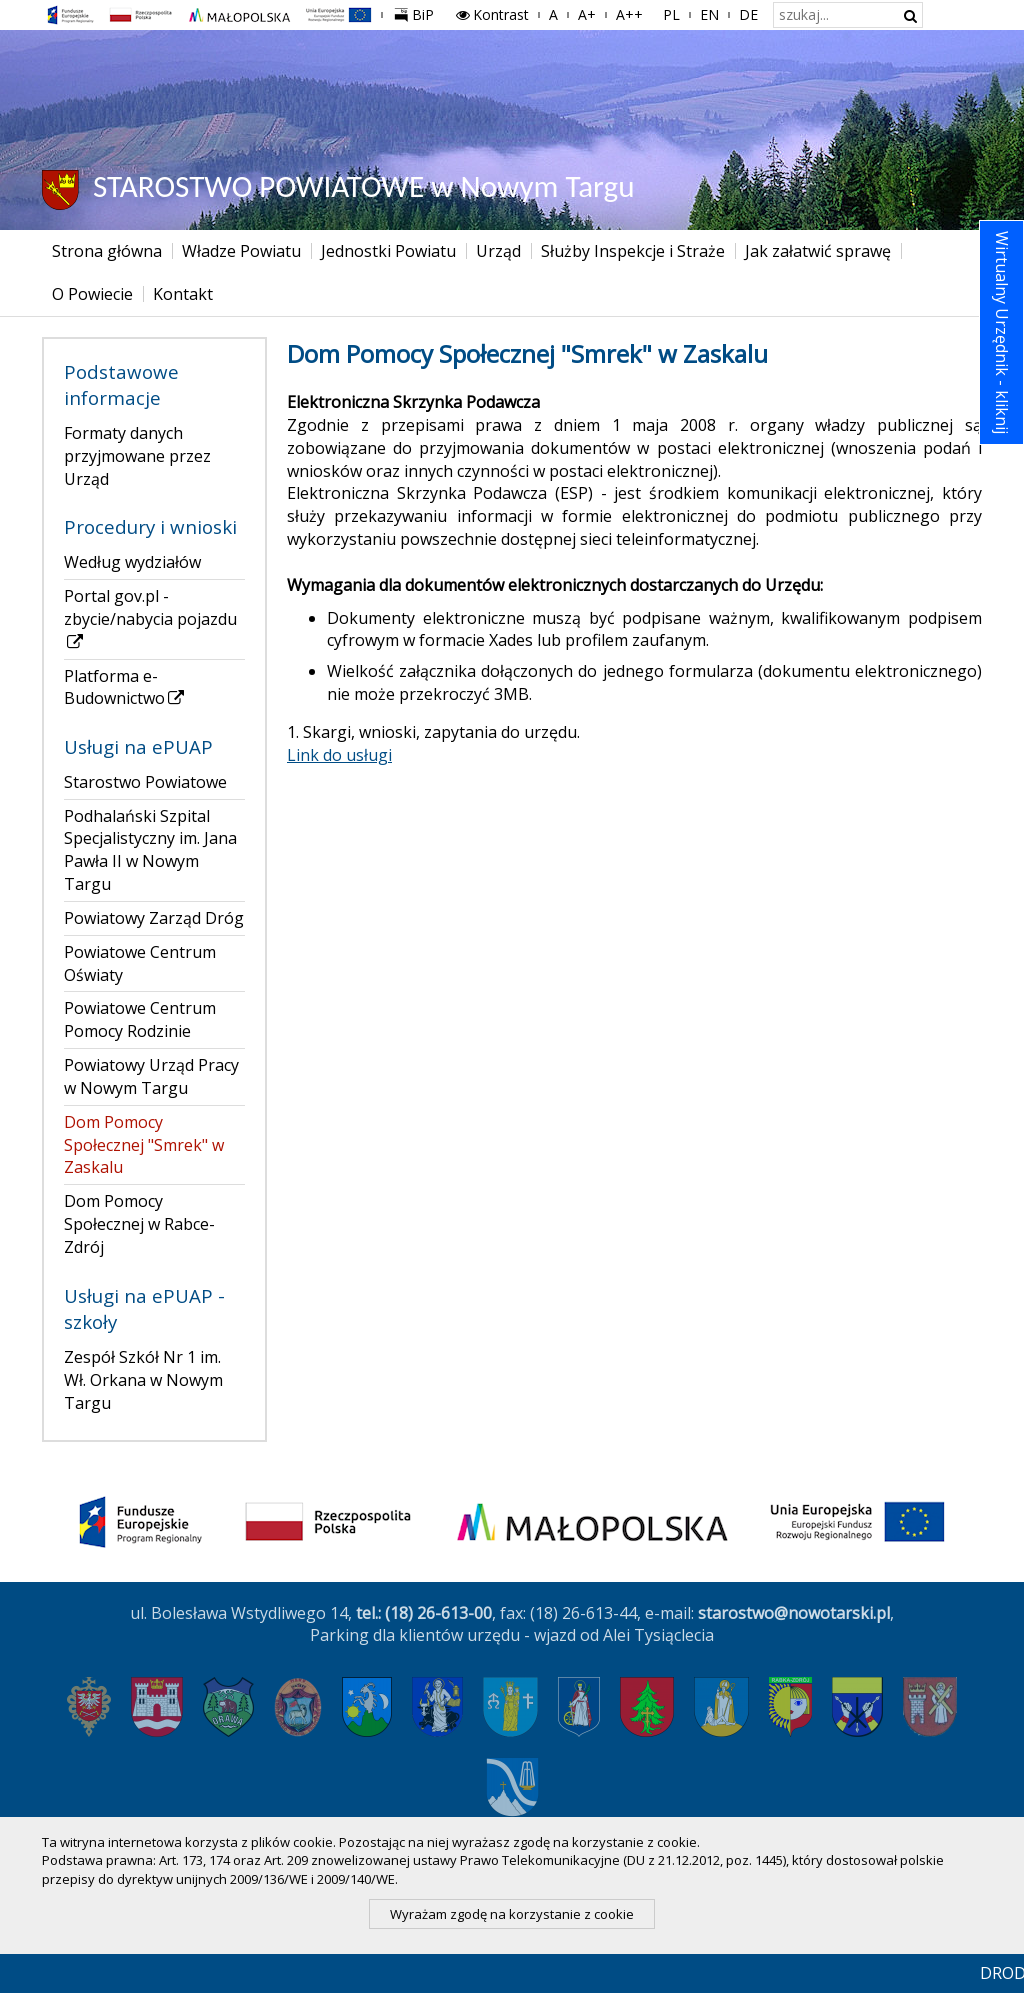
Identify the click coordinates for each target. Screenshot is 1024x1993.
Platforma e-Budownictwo (125, 687)
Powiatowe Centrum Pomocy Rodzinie (140, 1019)
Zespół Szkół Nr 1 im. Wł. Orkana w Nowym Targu (143, 1380)
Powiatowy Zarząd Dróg (154, 918)
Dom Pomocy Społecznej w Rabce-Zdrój (139, 1224)
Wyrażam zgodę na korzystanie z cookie (512, 1914)
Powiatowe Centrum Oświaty (140, 963)
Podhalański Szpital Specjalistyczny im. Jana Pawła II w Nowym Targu (150, 850)
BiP (418, 12)
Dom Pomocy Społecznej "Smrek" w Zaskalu (144, 1145)
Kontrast (492, 14)
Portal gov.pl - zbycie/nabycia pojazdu (150, 619)
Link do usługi (339, 755)
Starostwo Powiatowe (145, 782)
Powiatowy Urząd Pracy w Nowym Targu (151, 1076)
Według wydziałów (132, 562)
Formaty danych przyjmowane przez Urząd (137, 456)
